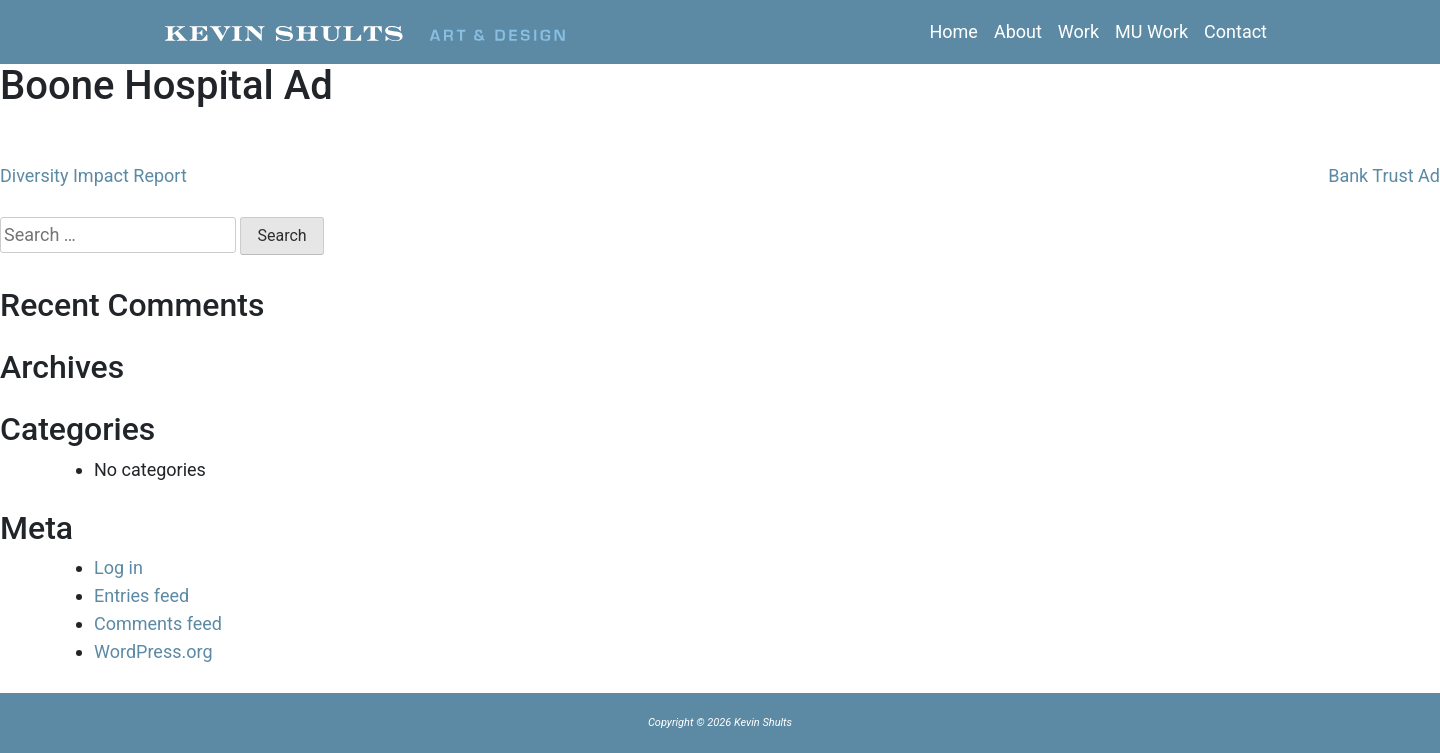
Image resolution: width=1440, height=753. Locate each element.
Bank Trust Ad (1384, 175)
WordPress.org (153, 651)
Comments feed (158, 623)
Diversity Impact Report (93, 175)
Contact (1235, 31)
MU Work (1151, 31)
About (1018, 31)
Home (953, 31)
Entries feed (141, 595)
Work (1078, 31)
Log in (118, 567)
